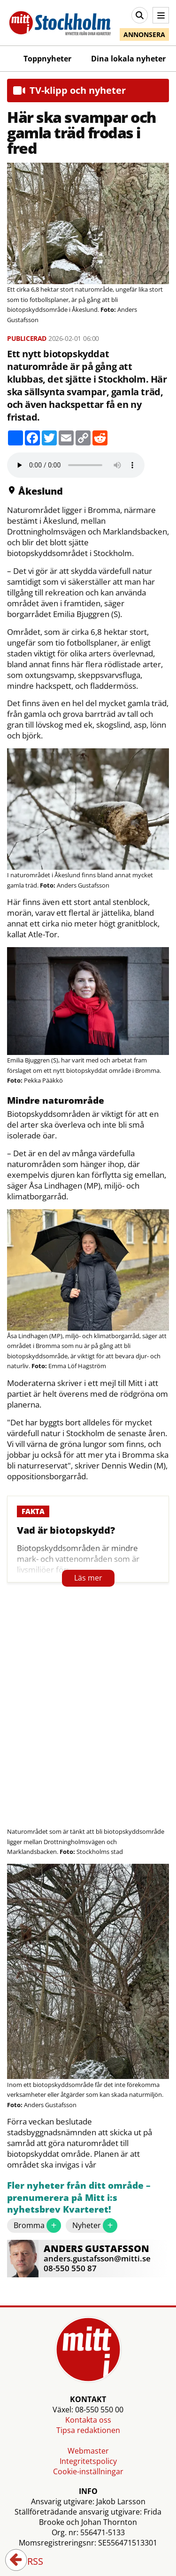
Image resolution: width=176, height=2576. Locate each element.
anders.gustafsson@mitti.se (97, 2258)
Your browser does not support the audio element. (76, 465)
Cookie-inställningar (88, 2471)
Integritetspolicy (88, 2461)
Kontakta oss (88, 2420)
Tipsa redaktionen (88, 2430)
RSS (28, 2562)
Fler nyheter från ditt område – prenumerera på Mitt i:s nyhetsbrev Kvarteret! (79, 2197)
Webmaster (88, 2451)
